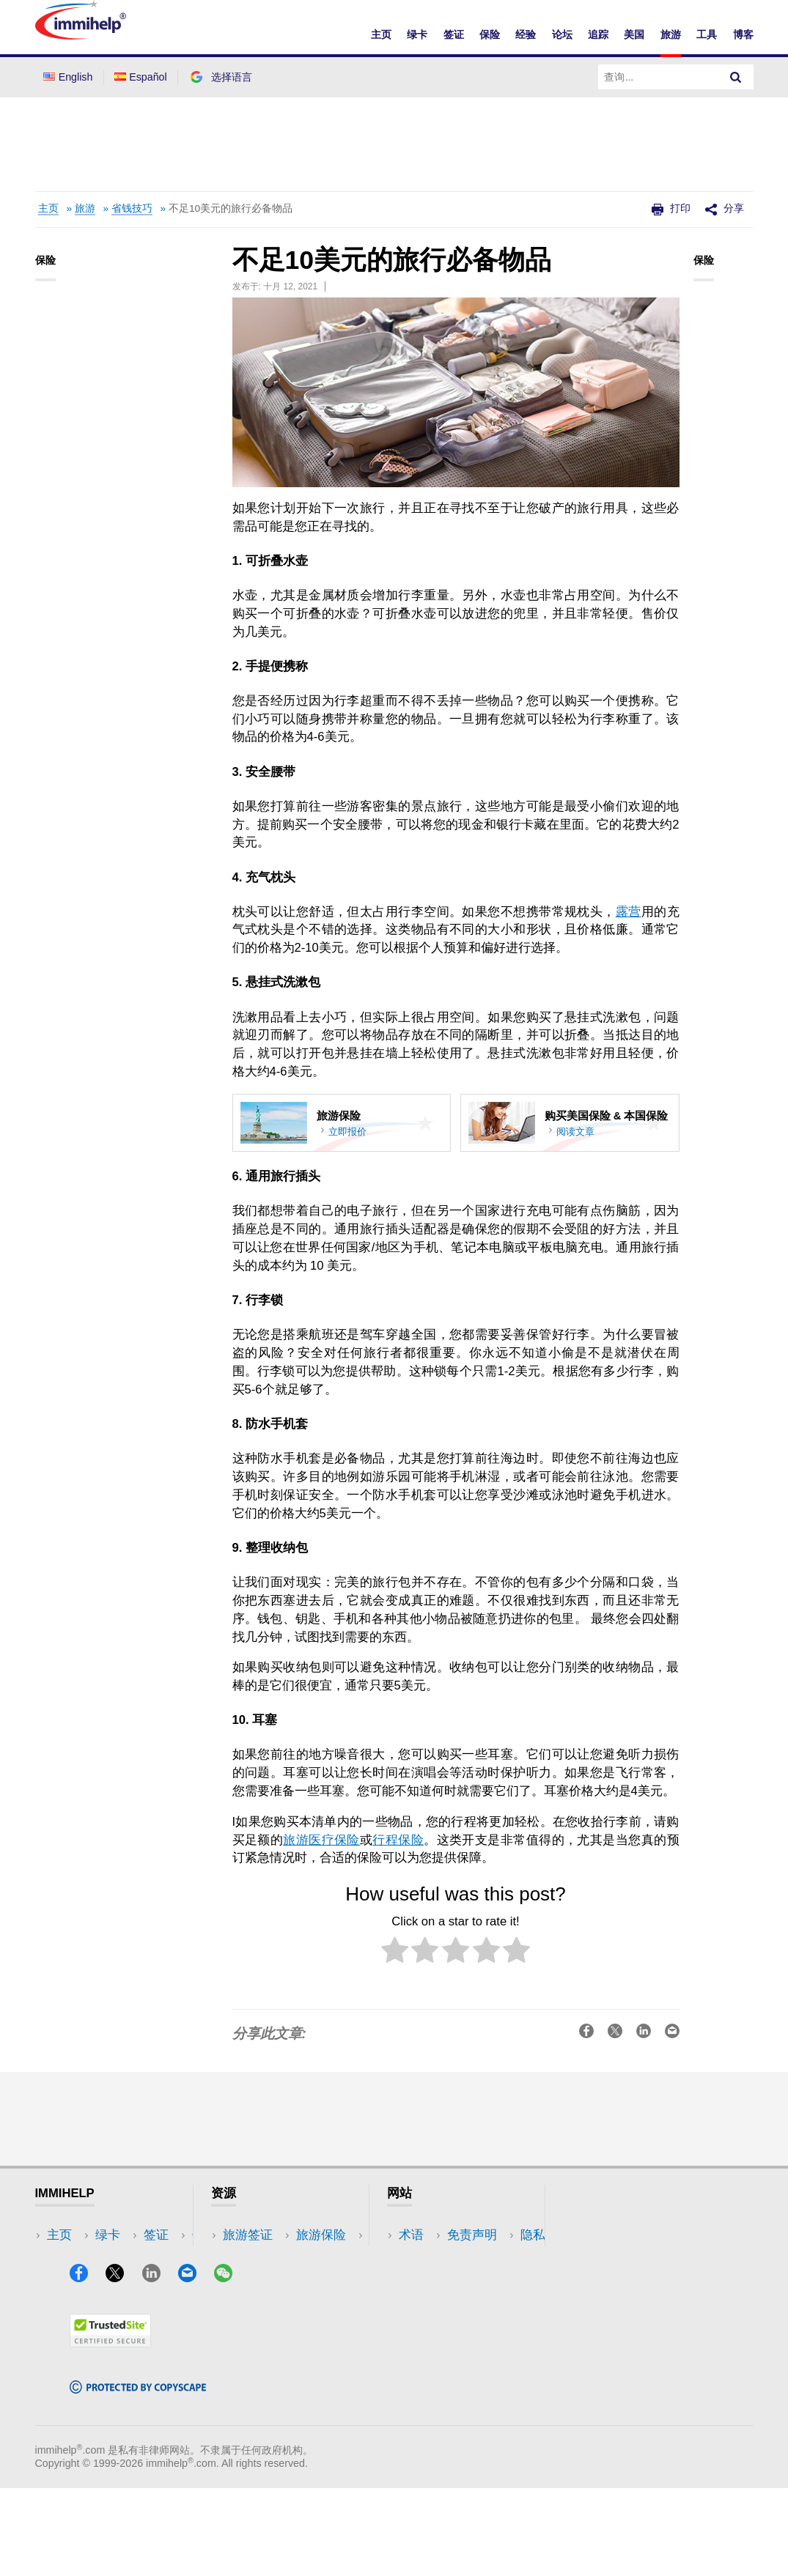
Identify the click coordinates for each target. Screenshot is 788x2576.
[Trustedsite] (110, 2430)
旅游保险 (248, 2257)
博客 (743, 34)
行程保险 (398, 1840)
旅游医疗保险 (321, 1840)
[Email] (194, 2365)
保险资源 (248, 2323)
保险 (489, 34)
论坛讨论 (248, 2301)
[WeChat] (230, 2365)
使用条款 (424, 2301)
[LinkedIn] (158, 2365)
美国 (634, 34)
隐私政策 (424, 2279)
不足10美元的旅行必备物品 (230, 208)
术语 (411, 2235)
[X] (122, 2365)
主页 (381, 34)
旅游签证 (248, 2235)
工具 (706, 34)
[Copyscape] (138, 2476)
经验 (525, 34)
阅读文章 (575, 1131)
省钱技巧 (131, 208)
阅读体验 (248, 2279)
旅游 (670, 34)
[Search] (736, 76)
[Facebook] (86, 2365)
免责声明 (424, 2257)
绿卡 (417, 34)
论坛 (562, 34)
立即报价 (347, 1131)
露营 (628, 912)
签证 (453, 34)
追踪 (598, 34)
